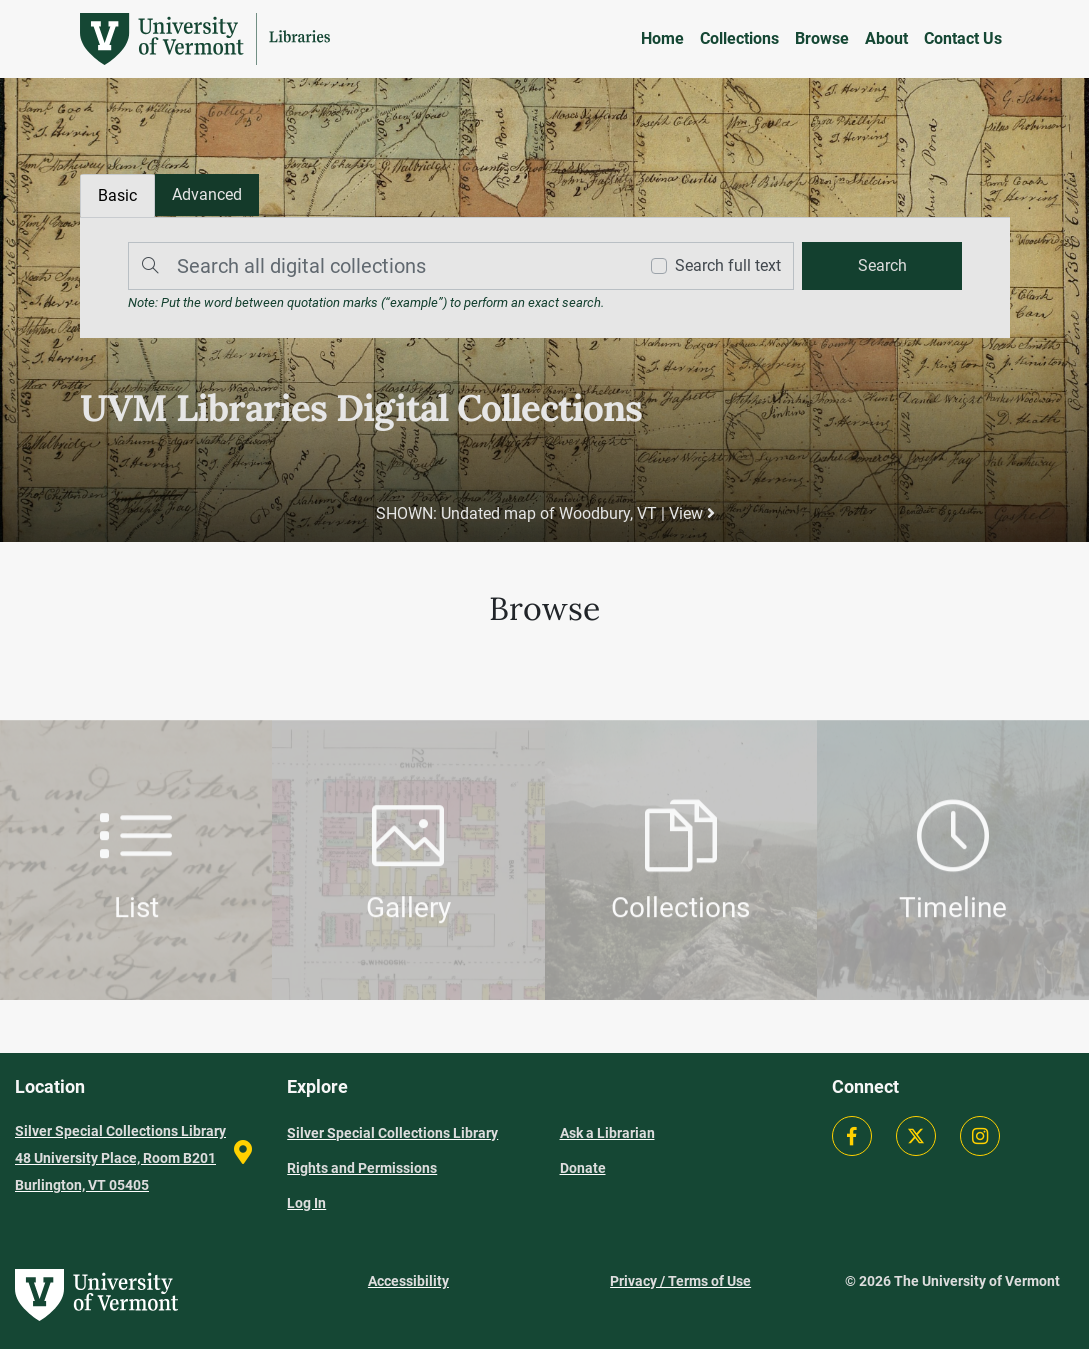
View (691, 513)
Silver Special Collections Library (392, 1133)
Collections (739, 38)
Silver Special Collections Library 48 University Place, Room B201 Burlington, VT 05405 (120, 1158)
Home (662, 38)
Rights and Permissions (362, 1168)
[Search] (378, 266)
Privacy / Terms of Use (680, 1281)
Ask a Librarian (607, 1133)
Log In (306, 1203)
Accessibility (408, 1281)
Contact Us (963, 38)
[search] (880, 266)
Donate (583, 1168)
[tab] (208, 196)
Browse (822, 38)
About (886, 38)
